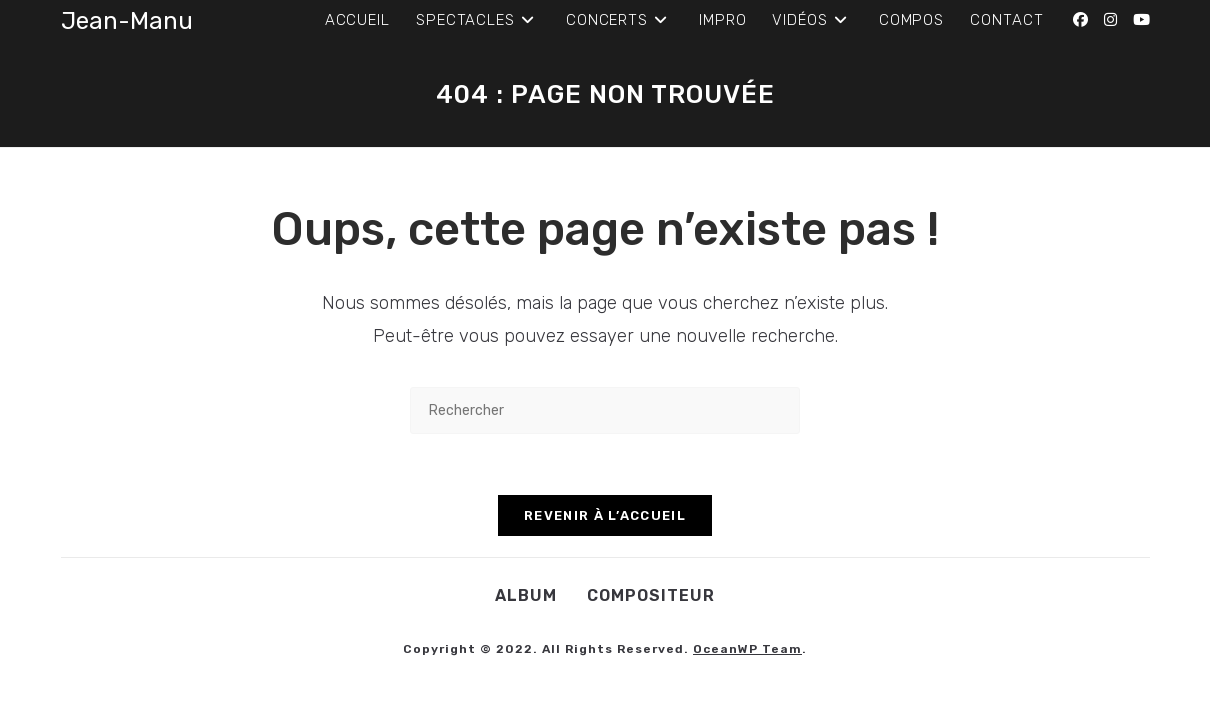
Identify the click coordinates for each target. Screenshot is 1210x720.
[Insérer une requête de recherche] (605, 410)
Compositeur (651, 595)
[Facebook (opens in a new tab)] (1080, 20)
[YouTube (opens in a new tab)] (1141, 20)
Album (526, 595)
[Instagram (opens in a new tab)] (1110, 20)
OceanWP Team (747, 649)
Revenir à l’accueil (605, 515)
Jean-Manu (127, 21)
